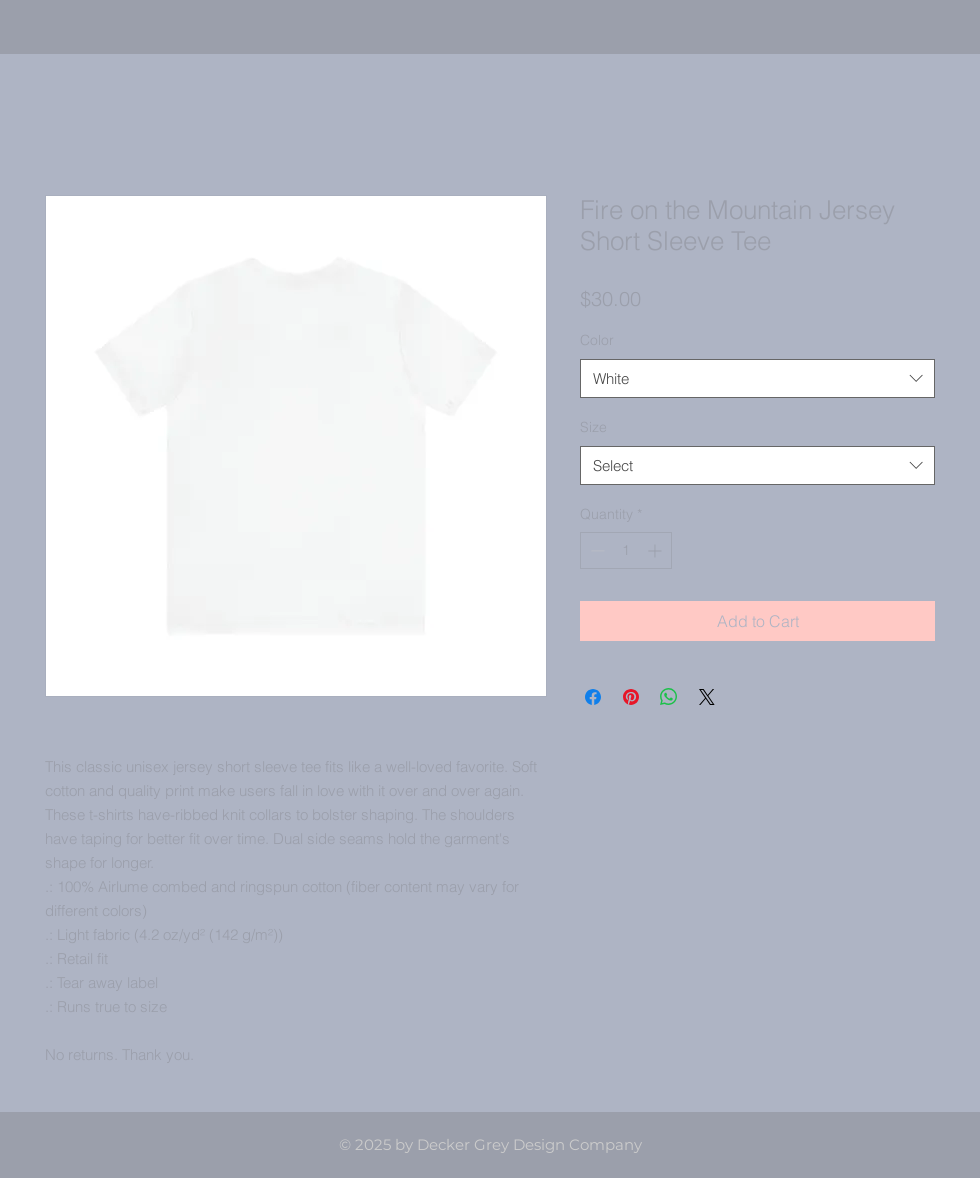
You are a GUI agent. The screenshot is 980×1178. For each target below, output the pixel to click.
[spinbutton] (626, 550)
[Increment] (656, 550)
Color (597, 340)
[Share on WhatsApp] (669, 697)
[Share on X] (707, 697)
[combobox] (757, 378)
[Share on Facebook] (593, 697)
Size (593, 427)
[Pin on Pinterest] (631, 697)
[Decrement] (595, 550)
